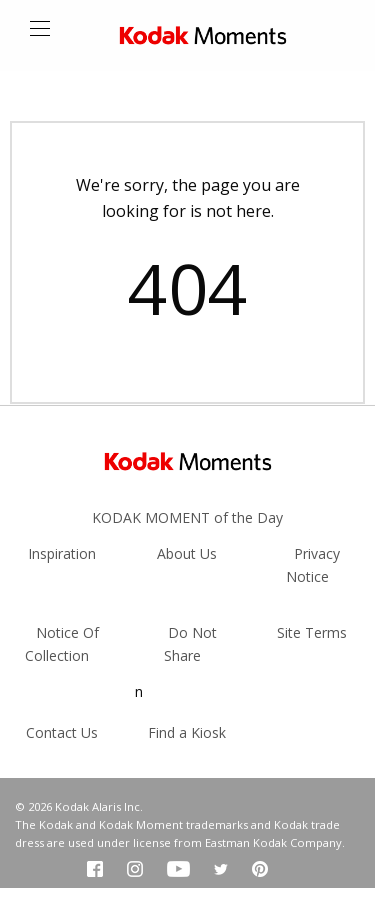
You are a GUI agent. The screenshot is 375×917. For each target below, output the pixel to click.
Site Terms (312, 632)
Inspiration (62, 553)
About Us (187, 553)
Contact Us (62, 732)
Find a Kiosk (187, 732)
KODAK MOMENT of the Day (187, 517)
